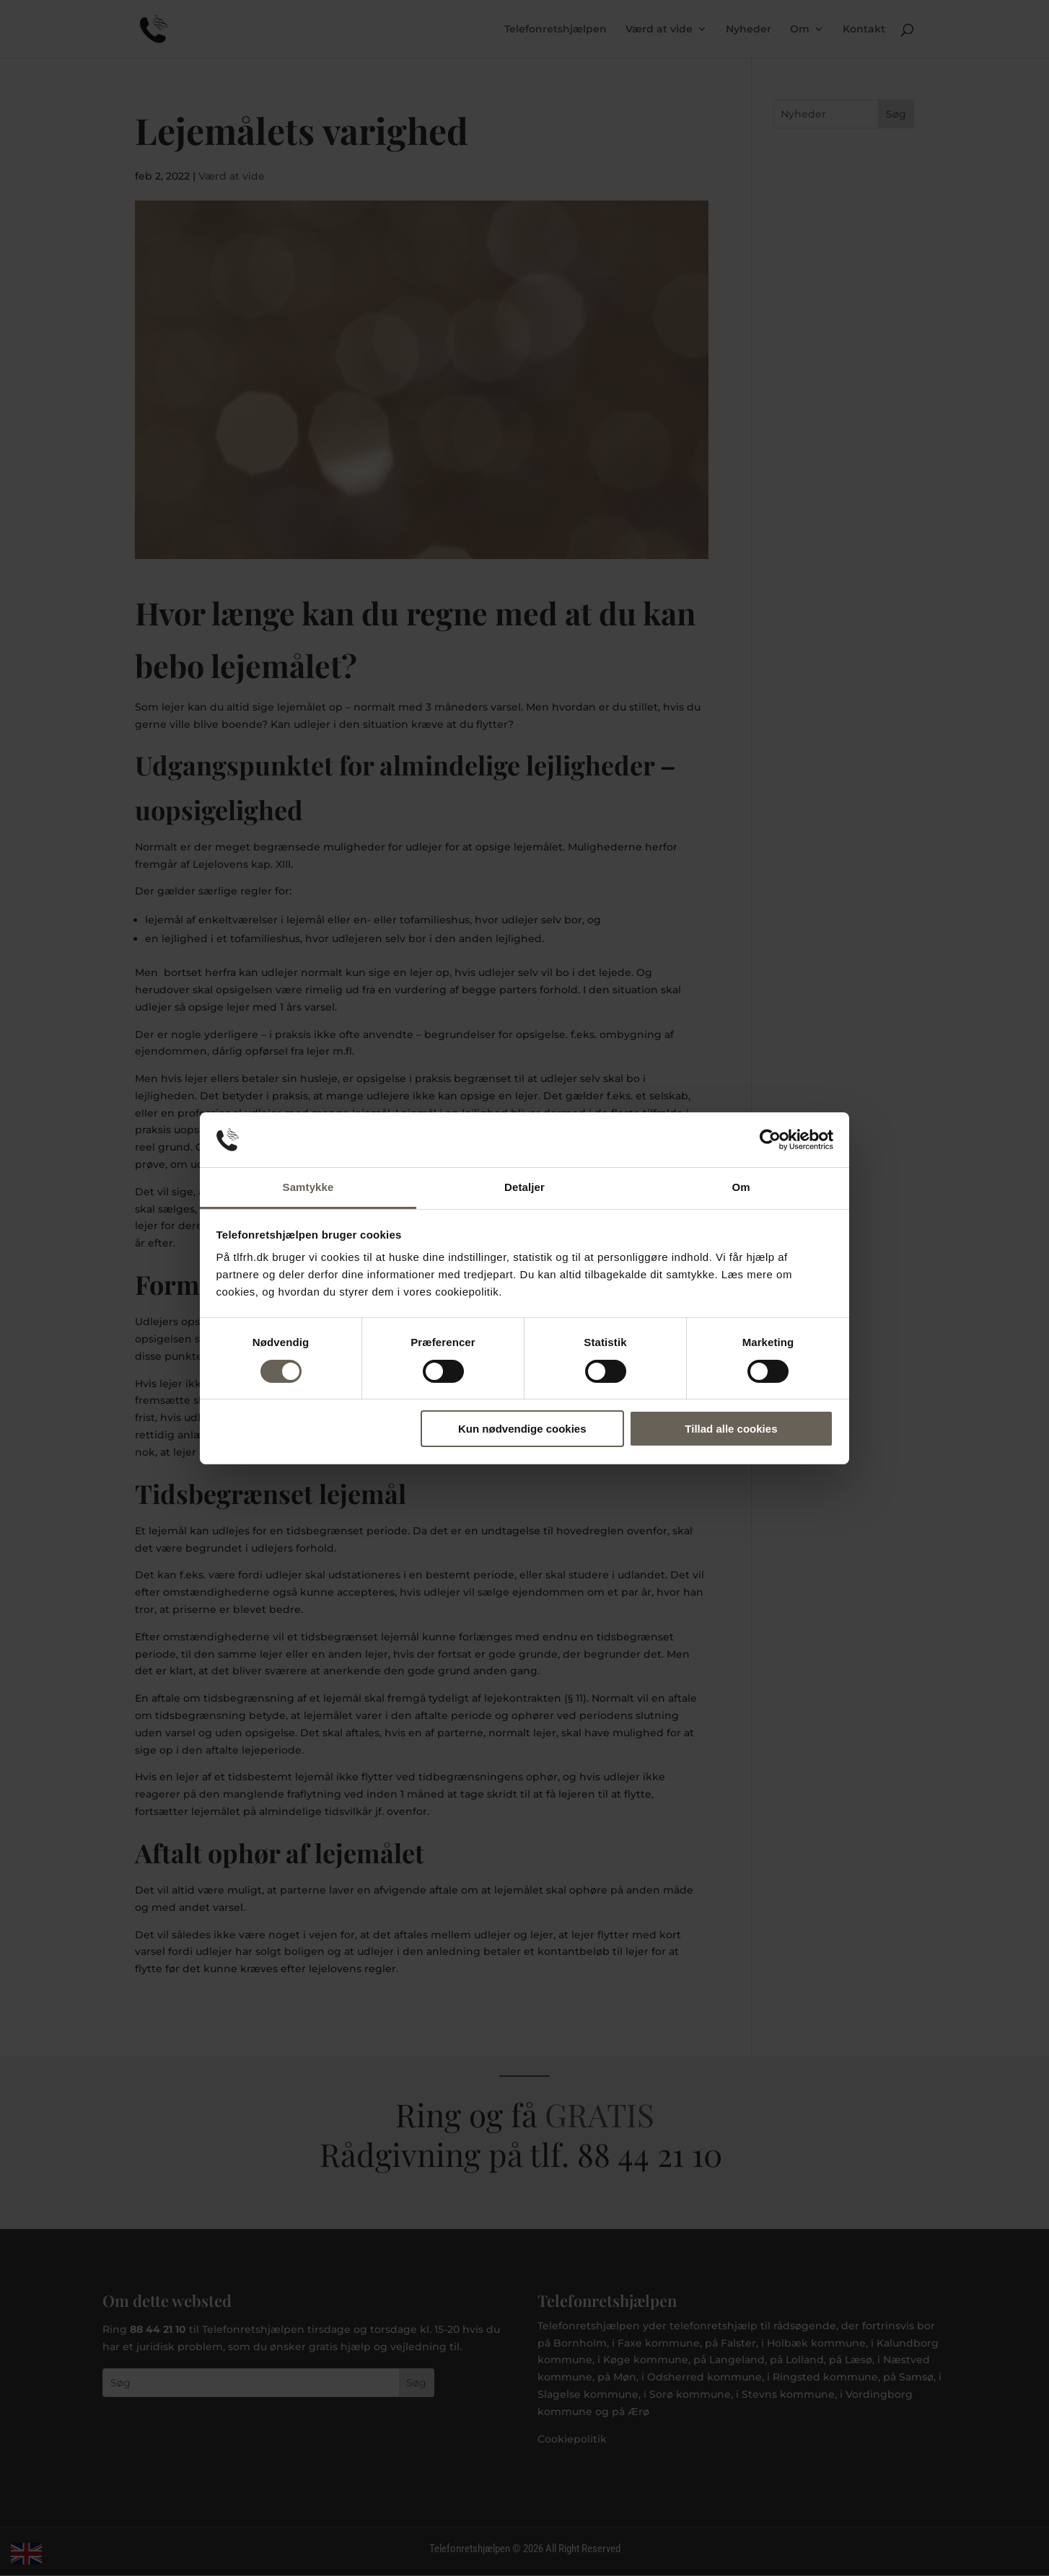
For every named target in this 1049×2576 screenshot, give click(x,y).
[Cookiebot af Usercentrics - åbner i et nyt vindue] (770, 1140)
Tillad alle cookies (731, 1429)
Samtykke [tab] (308, 1187)
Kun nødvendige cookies (522, 1429)
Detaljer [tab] (524, 1187)
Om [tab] (741, 1187)
